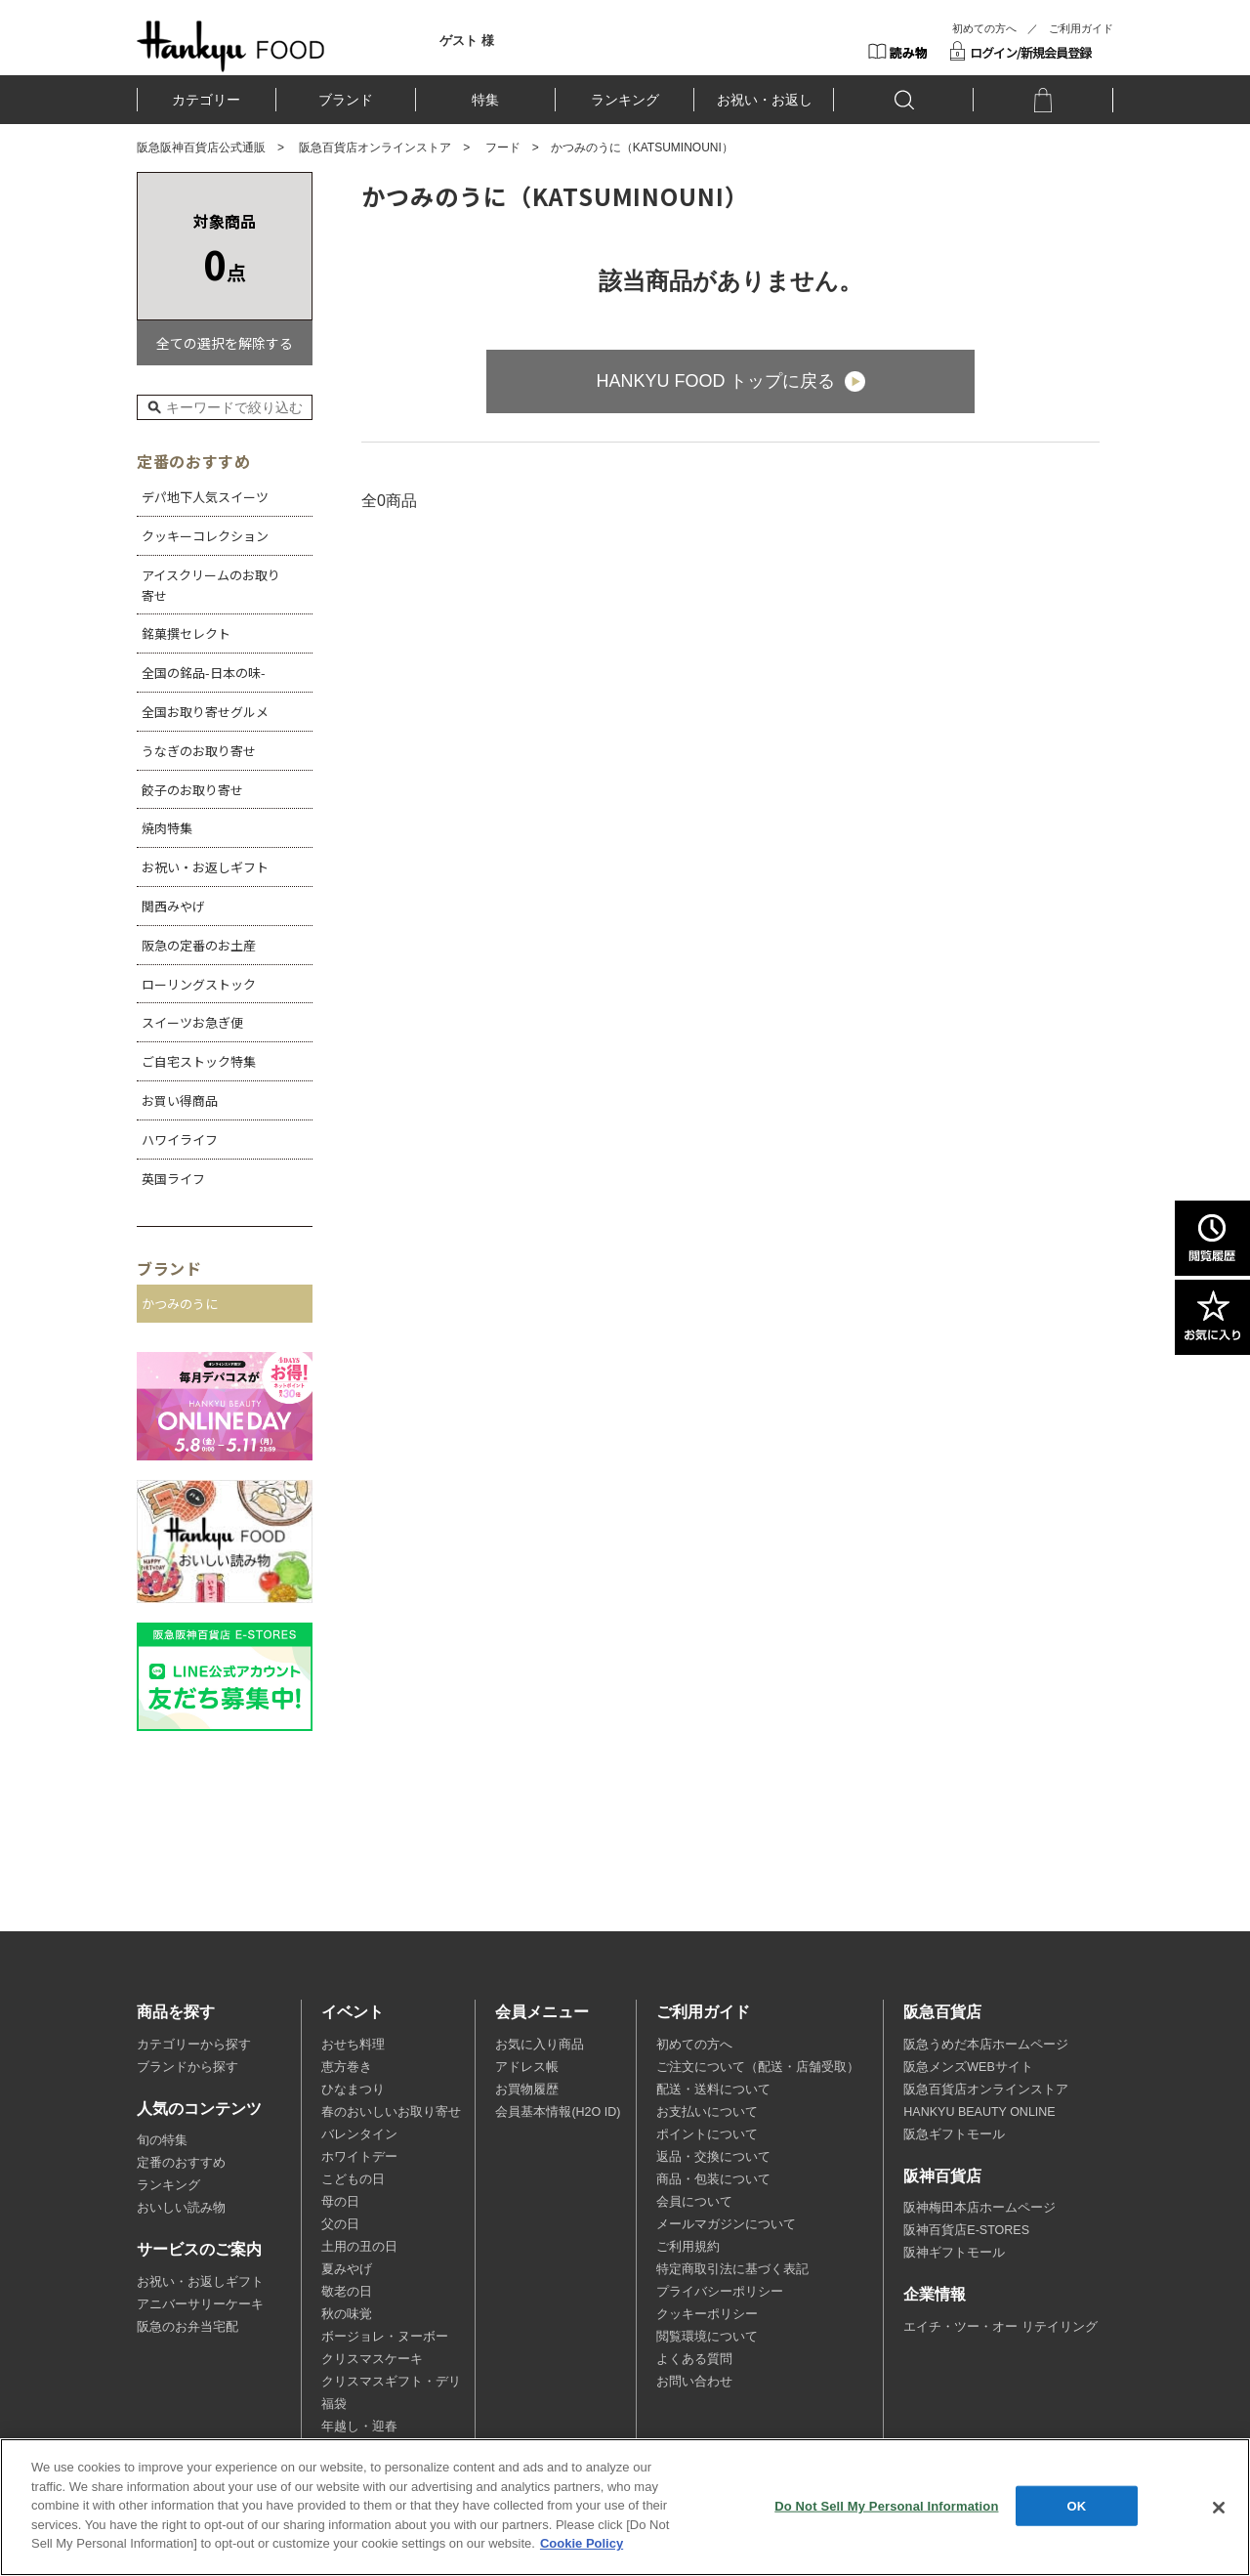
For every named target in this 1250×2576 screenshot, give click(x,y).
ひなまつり (353, 2089)
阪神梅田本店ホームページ (979, 2208)
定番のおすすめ (181, 2163)
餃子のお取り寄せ (192, 790)
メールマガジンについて (726, 2224)
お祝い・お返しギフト (205, 867)
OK (1077, 2505)
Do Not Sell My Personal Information (886, 2505)
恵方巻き (346, 2067)
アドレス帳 (527, 2067)
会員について (694, 2202)
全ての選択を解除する (224, 343)
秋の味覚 (346, 2314)
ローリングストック (199, 984)
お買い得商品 (180, 1100)
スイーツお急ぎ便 (192, 1022)
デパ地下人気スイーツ (205, 496)
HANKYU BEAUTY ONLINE (979, 2112)
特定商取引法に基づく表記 (732, 2269)
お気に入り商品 (539, 2044)
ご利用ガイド (1081, 28)
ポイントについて (707, 2134)
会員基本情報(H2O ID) (557, 2112)
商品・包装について (713, 2179)
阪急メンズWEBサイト (967, 2067)
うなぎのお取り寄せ (199, 750)
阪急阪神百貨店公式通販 (201, 147)
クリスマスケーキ (372, 2359)
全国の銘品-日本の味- (204, 672)
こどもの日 (353, 2179)
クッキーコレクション (205, 536)
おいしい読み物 (181, 2208)
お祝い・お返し (764, 99)
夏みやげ (346, 2269)
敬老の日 (346, 2292)
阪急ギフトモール (954, 2134)
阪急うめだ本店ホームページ (985, 2044)
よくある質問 (694, 2359)
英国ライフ (173, 1178)
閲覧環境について (707, 2337)
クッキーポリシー (707, 2314)
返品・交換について (713, 2157)
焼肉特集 (167, 828)
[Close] (1218, 2507)
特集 (485, 99)
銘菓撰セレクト (186, 633)
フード (503, 147)
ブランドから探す (187, 2067)
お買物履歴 (527, 2089)
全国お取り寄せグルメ (205, 711)
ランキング (625, 99)
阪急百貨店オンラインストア (375, 147)
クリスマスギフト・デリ (391, 2381)
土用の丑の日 (359, 2247)
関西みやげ (173, 906)
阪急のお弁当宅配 (187, 2327)
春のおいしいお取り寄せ (391, 2112)
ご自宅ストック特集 (199, 1061)
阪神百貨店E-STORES (966, 2230)
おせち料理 (353, 2044)
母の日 (340, 2202)
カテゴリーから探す (194, 2044)
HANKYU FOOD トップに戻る (715, 381)
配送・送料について (713, 2089)
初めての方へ (984, 28)
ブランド (345, 99)
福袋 (334, 2404)
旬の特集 (162, 2140)
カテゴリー (206, 99)
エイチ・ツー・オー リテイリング (1000, 2327)
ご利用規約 (688, 2247)
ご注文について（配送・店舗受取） (757, 2067)
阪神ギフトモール (954, 2252)
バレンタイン (359, 2134)
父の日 (340, 2224)
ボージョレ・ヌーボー (384, 2337)
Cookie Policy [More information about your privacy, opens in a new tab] (581, 2543)
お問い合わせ (694, 2381)
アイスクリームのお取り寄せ (211, 585)
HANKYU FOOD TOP (231, 46)
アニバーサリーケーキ (200, 2304)
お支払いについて (707, 2112)
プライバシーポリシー (719, 2292)
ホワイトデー (359, 2157)
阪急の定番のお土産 (199, 945)
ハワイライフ (180, 1139)
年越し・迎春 (359, 2426)
